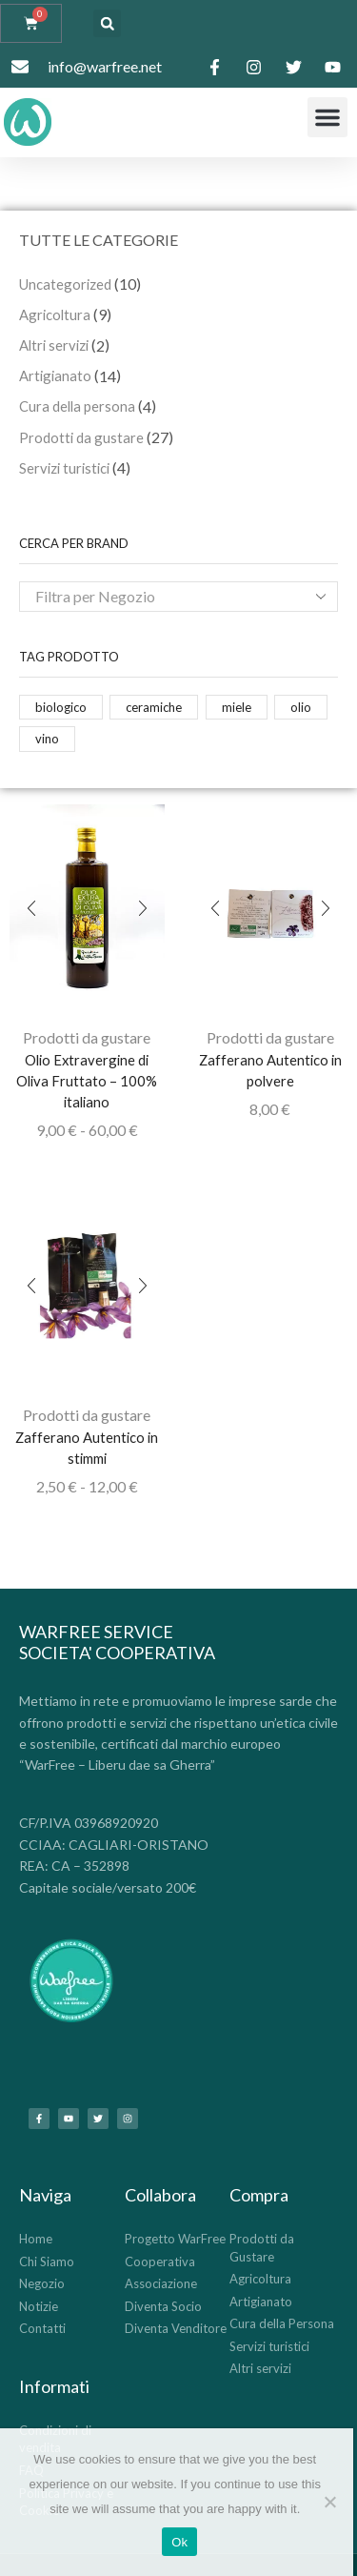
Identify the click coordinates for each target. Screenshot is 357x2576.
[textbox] (164, 597)
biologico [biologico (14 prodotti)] (61, 707)
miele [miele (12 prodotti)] (236, 707)
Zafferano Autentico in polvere (270, 1070)
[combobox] (178, 597)
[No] (329, 2501)
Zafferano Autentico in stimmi (86, 1448)
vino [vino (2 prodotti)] (47, 738)
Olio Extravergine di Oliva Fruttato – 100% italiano (86, 1080)
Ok (179, 2542)
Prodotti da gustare (86, 1037)
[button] (107, 23)
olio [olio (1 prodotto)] (300, 707)
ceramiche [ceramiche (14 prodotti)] (154, 707)
